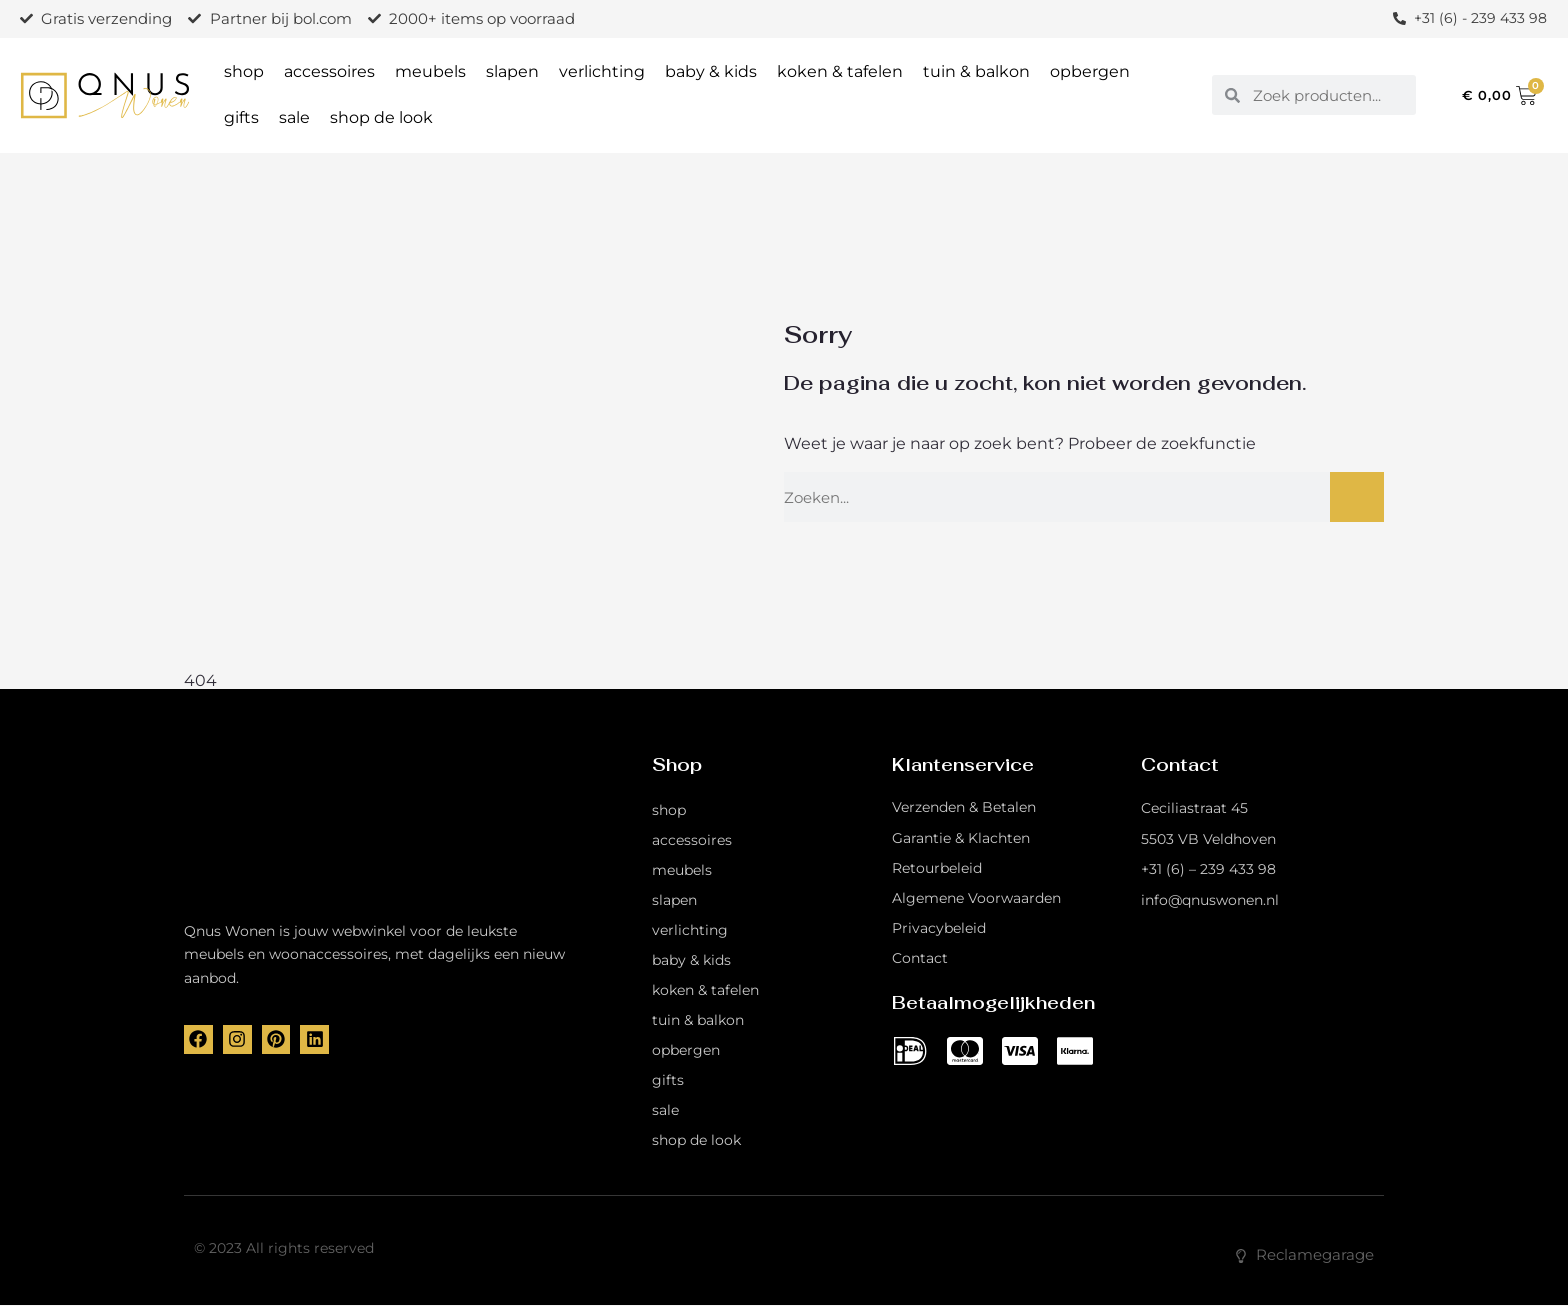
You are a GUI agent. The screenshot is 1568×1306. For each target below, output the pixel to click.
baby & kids (711, 71)
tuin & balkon (976, 71)
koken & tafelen (840, 71)
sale (294, 117)
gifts (241, 117)
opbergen (1090, 71)
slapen (512, 71)
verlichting (602, 71)
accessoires (329, 71)
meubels (430, 71)
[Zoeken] (1357, 497)
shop (244, 71)
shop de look (381, 117)
